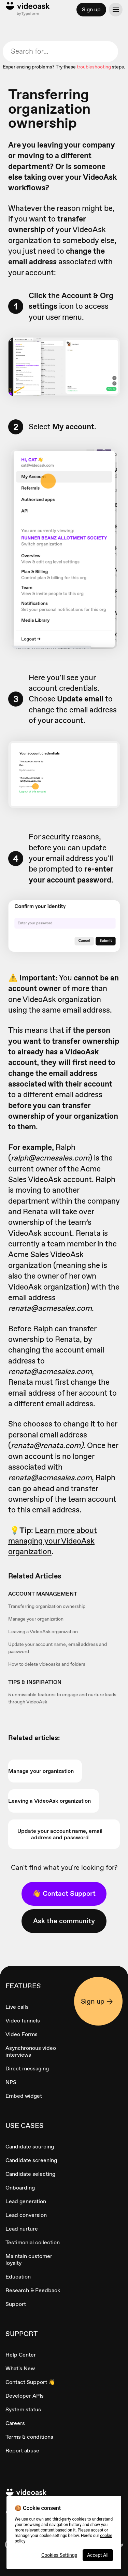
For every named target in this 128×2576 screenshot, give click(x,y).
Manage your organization (35, 1619)
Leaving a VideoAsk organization (43, 1631)
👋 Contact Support (64, 1893)
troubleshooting (94, 67)
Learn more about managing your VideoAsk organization (52, 1541)
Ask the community (64, 1920)
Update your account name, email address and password (57, 1647)
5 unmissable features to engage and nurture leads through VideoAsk (62, 1698)
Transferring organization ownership (46, 1606)
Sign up (91, 9)
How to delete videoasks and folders (46, 1664)
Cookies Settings (59, 2555)
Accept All (98, 2555)
